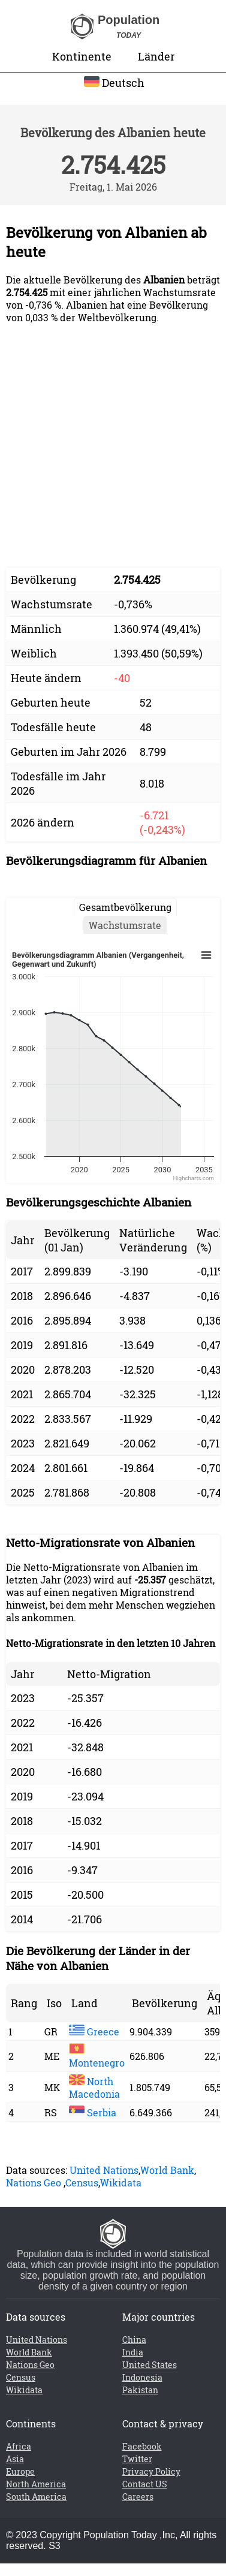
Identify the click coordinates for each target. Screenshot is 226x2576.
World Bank (167, 2170)
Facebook (142, 2446)
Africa (18, 2446)
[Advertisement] (112, 445)
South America (36, 2496)
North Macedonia (94, 2087)
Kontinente (82, 56)
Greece (94, 2031)
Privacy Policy (151, 2471)
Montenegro (97, 2056)
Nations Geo (33, 2182)
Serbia (92, 2112)
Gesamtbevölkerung (125, 907)
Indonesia (142, 2377)
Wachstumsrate (125, 925)
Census (81, 2182)
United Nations (104, 2170)
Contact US (144, 2484)
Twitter (137, 2459)
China (134, 2339)
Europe (20, 2471)
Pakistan (140, 2390)
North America (36, 2484)
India (132, 2352)
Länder (156, 56)
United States (149, 2364)
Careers (137, 2496)
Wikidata (120, 2182)
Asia (15, 2459)
